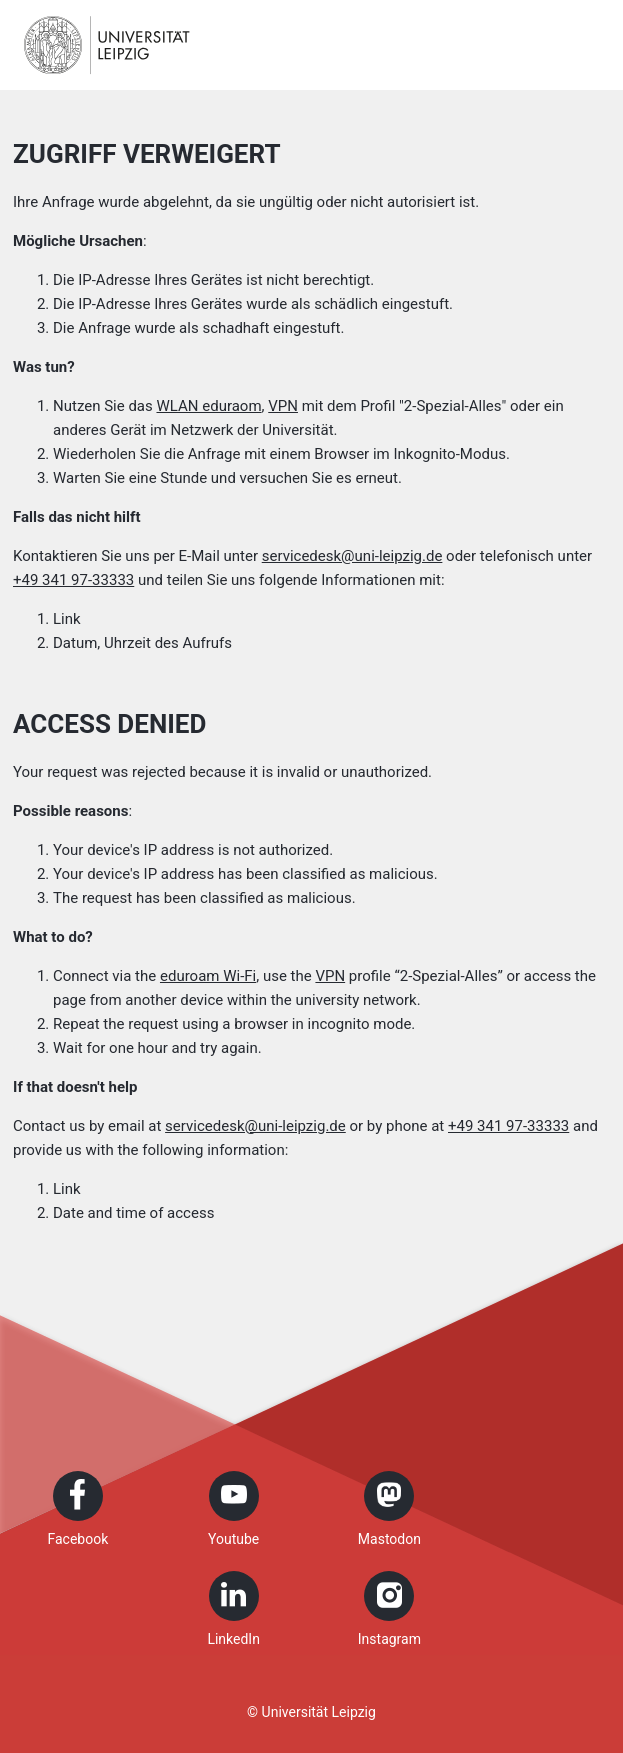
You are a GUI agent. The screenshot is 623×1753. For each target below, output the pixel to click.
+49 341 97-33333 (73, 580)
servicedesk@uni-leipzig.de (352, 556)
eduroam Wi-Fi (208, 976)
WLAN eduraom (208, 406)
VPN (283, 406)
